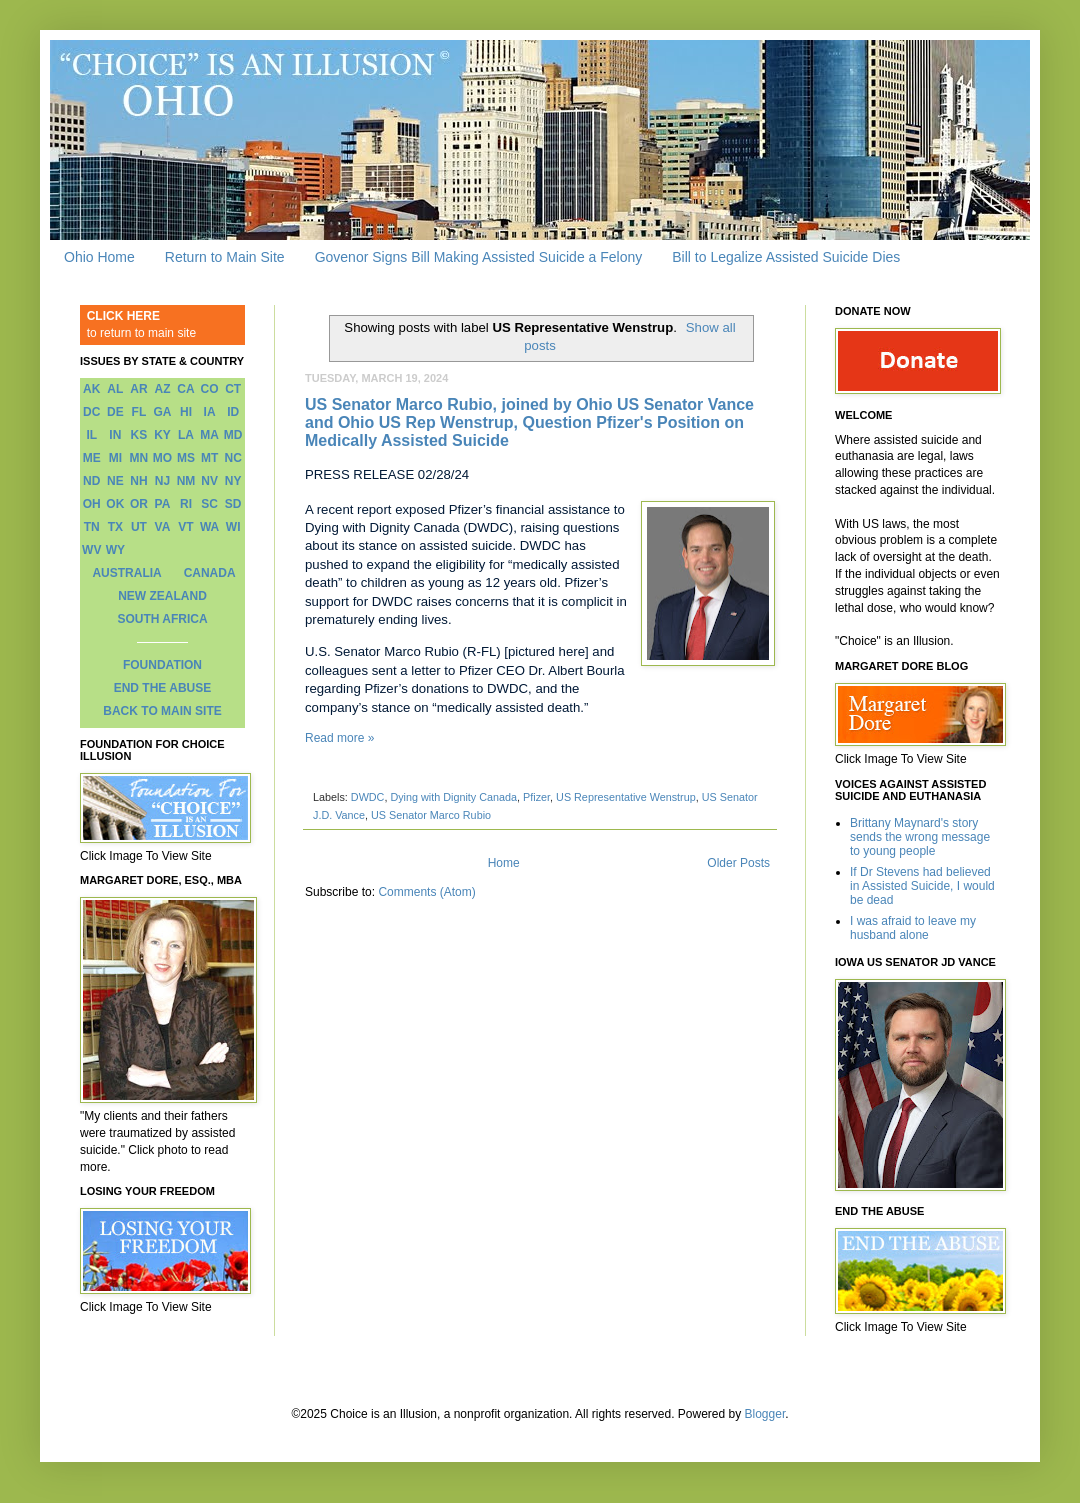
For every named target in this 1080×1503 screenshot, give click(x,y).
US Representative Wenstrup (626, 797)
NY (233, 481)
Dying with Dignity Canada (453, 797)
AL (115, 389)
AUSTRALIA (126, 573)
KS (139, 435)
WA (209, 527)
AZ (162, 389)
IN (115, 435)
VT (185, 527)
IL (91, 435)
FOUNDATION (162, 665)
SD (233, 504)
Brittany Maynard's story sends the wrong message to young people (920, 837)
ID (233, 412)
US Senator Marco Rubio (431, 815)
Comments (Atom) (426, 892)
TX (115, 527)
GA (162, 412)
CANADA (210, 573)
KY (162, 435)
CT (233, 389)
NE (115, 481)
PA (163, 504)
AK (91, 389)
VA (163, 527)
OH (92, 504)
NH (138, 481)
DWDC (368, 797)
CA (185, 389)
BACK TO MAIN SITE (162, 711)
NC (233, 458)
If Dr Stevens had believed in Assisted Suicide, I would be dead (922, 886)
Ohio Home (99, 257)
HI (186, 412)
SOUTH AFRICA (162, 619)
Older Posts (738, 863)
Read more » (339, 738)
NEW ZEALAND (162, 596)
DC (91, 412)
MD (233, 435)
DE (115, 412)
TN (92, 527)
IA (210, 412)
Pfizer (536, 797)
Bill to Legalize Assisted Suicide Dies (786, 257)
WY (115, 550)
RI (186, 504)
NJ (162, 481)
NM (186, 481)
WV (91, 550)
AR (138, 389)
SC (209, 504)
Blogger (765, 1414)
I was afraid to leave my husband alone (913, 928)
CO (210, 389)
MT (209, 458)
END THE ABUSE (163, 688)
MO (162, 458)
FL (139, 412)
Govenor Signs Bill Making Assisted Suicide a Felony (479, 257)
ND (91, 481)
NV (209, 481)
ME (92, 458)
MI (115, 458)
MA (209, 435)
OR (139, 504)
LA (186, 435)
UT (139, 527)
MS (186, 458)
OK (115, 504)
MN (139, 458)
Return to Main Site (225, 257)
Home (504, 863)
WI (233, 527)
